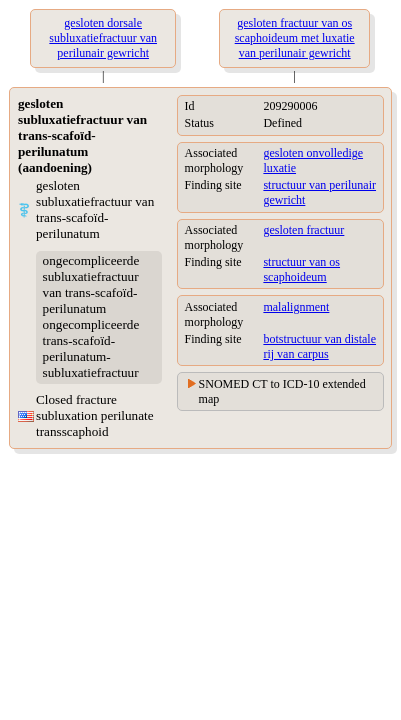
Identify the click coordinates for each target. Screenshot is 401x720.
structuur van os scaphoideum (301, 269)
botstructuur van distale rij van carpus (319, 346)
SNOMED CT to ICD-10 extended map (282, 391)
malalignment (296, 307)
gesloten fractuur (303, 230)
